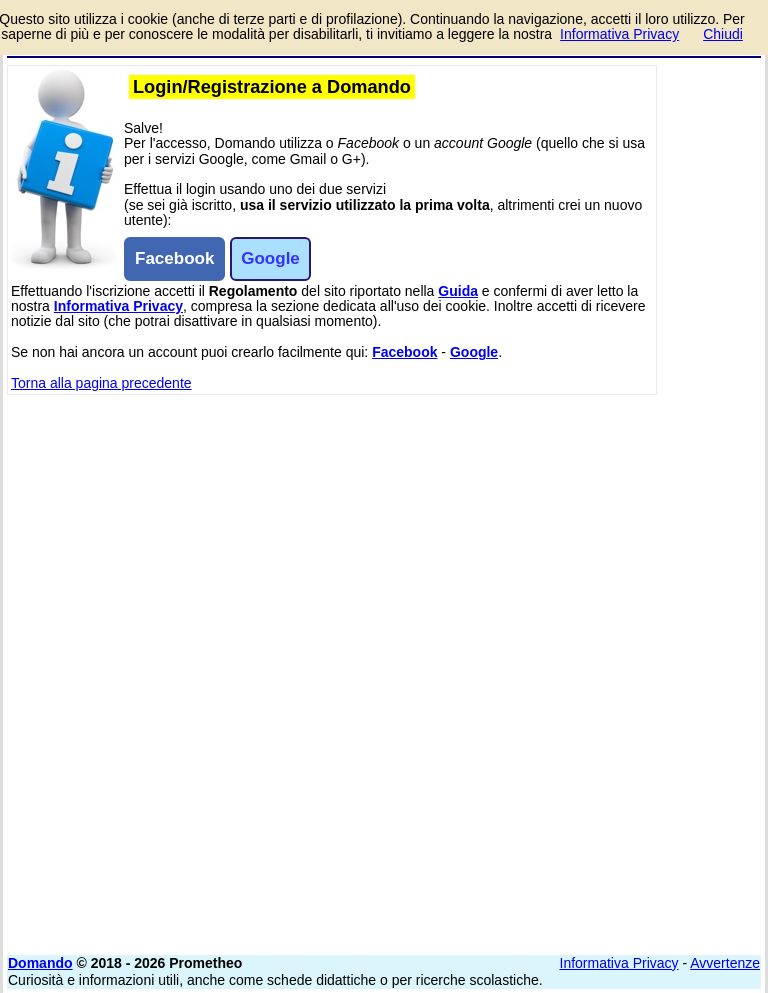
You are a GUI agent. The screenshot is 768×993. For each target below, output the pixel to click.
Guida (458, 291)
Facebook (404, 352)
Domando (40, 963)
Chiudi (723, 34)
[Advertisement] (611, 520)
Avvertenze (725, 963)
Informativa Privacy (118, 306)
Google (474, 352)
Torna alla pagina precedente (101, 383)
